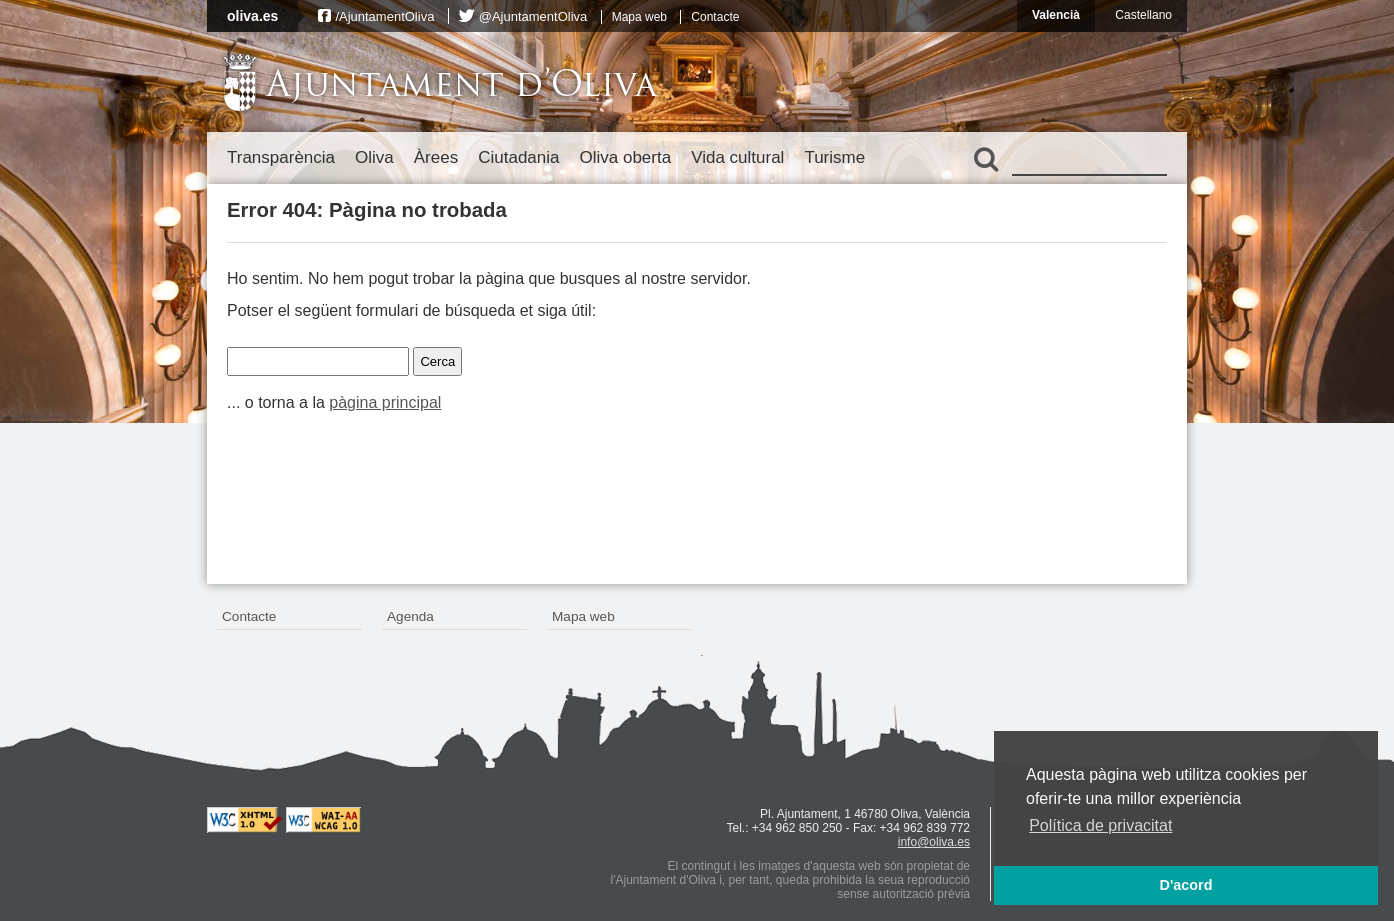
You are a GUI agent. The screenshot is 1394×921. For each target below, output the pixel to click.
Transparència (281, 157)
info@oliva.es (934, 842)
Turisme (834, 157)
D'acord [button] (1185, 885)
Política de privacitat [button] (1100, 825)
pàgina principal (385, 402)
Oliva (374, 157)
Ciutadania (518, 157)
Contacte (715, 17)
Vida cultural (737, 157)
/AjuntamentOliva (384, 16)
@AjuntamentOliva (533, 16)
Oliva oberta (625, 157)
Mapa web (639, 17)
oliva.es (252, 16)
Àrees (436, 157)
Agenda (410, 616)
